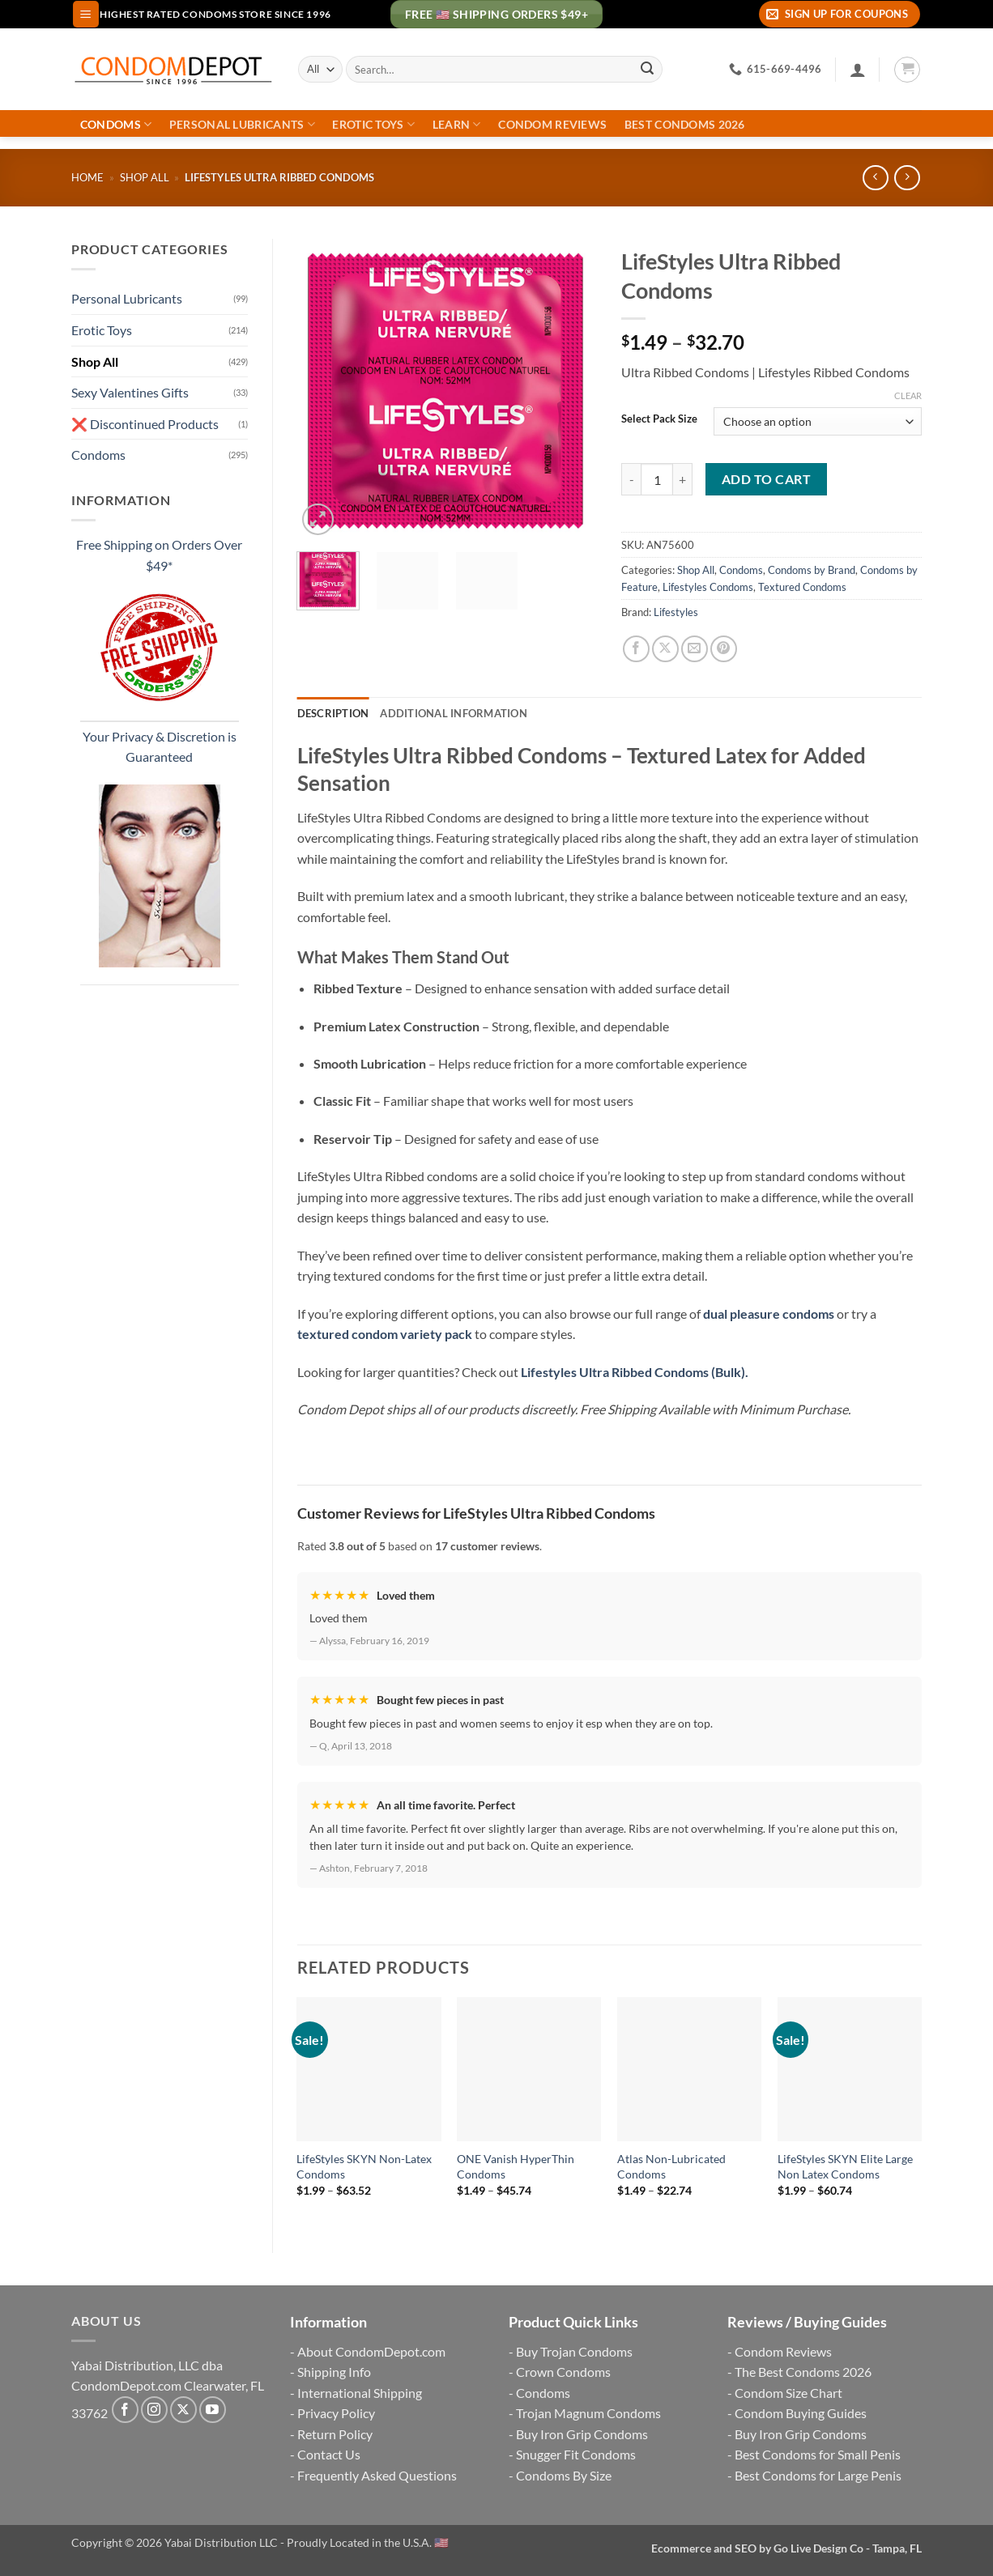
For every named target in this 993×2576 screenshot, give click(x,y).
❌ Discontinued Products (145, 423)
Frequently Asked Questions (377, 2475)
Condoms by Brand (811, 569)
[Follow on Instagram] (154, 2409)
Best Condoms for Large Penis (818, 2475)
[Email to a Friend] (694, 648)
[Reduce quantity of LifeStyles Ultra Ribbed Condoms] (631, 479)
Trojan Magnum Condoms (588, 2413)
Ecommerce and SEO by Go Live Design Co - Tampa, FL (786, 2548)
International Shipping (359, 2392)
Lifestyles (676, 612)
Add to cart (766, 479)
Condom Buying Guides (801, 2413)
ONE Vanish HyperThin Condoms (515, 2166)
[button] (86, 14)
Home (87, 177)
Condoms (116, 124)
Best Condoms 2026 (684, 124)
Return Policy (335, 2434)
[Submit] (647, 69)
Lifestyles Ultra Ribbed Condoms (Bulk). (634, 1371)
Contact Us (328, 2454)
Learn (457, 124)
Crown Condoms (563, 2371)
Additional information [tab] (453, 713)
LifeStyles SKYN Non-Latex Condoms (364, 2166)
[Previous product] (906, 177)
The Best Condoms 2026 (803, 2371)
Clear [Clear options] (908, 395)
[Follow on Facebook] (125, 2409)
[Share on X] (665, 648)
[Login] (858, 69)
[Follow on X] (183, 2409)
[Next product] (875, 177)
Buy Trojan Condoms (574, 2351)
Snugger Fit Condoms (576, 2454)
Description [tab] (333, 713)
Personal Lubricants (242, 124)
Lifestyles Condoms (708, 586)
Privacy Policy (336, 2413)
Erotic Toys (373, 124)
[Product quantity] (657, 479)
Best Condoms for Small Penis (818, 2454)
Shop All (144, 177)
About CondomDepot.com (371, 2351)
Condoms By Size (564, 2475)
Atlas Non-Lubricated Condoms (671, 2166)
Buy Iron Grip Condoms (582, 2434)
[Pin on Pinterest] (723, 648)
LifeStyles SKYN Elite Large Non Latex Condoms (845, 2166)
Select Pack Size (659, 419)
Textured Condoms (802, 586)
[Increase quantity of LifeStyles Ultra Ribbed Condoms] (683, 479)
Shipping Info (334, 2371)
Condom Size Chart (788, 2392)
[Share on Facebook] (636, 648)
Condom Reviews (552, 124)
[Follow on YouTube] (212, 2409)
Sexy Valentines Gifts (130, 392)
